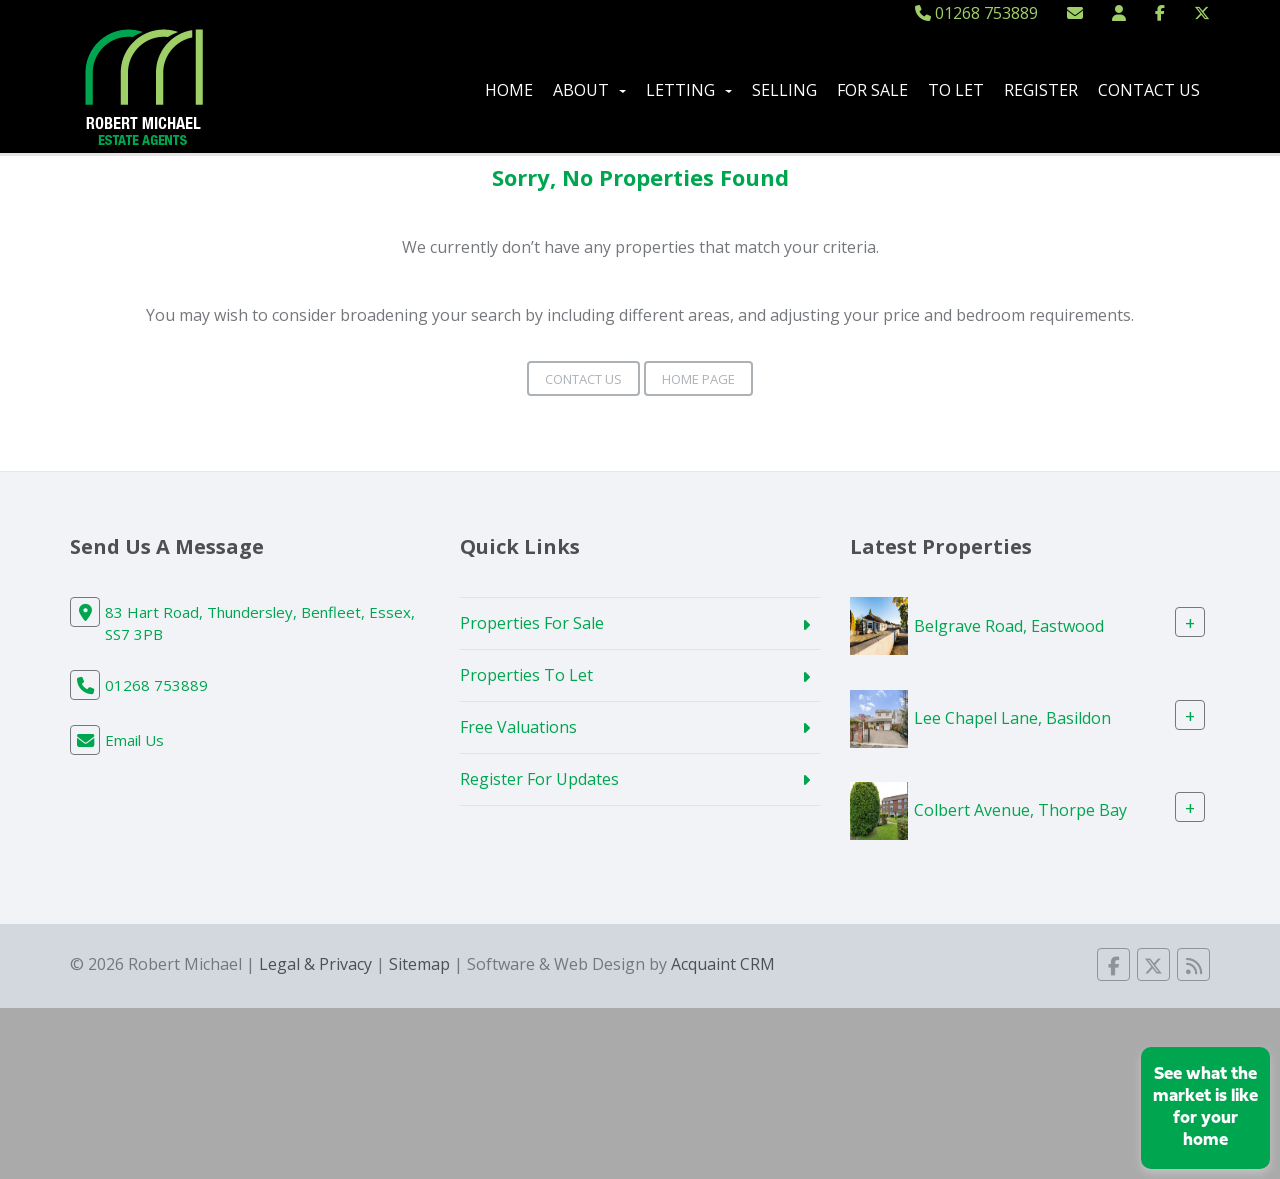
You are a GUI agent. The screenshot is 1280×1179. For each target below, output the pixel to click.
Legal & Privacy (315, 964)
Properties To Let (526, 675)
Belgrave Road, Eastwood (1009, 625)
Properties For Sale (532, 623)
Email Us (134, 740)
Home (509, 90)
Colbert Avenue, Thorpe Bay (1020, 810)
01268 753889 (976, 13)
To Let (956, 90)
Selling (784, 90)
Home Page (698, 379)
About (589, 90)
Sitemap (419, 964)
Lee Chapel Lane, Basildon (1012, 718)
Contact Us (1149, 90)
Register (1041, 90)
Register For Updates (539, 779)
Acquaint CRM (723, 964)
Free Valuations (518, 727)
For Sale (872, 90)
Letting (689, 90)
